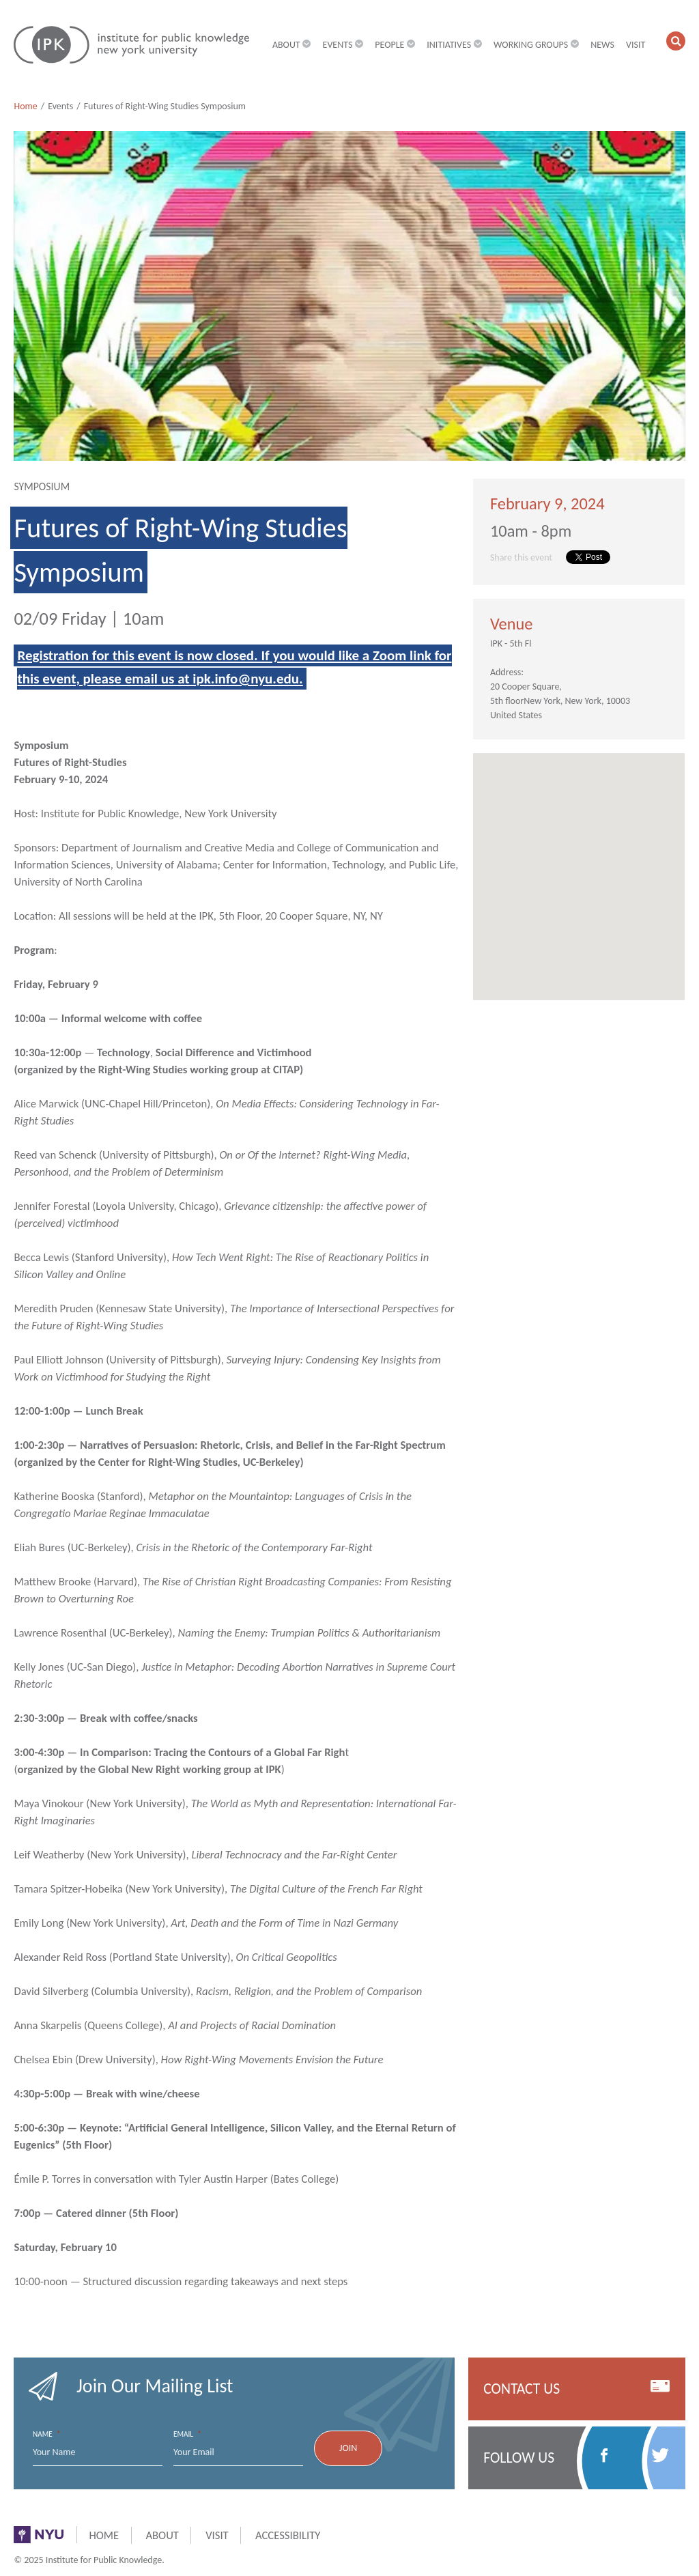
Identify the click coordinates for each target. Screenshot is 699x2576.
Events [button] (343, 45)
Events (60, 106)
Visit (635, 45)
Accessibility (287, 2535)
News (602, 45)
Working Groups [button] (536, 45)
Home (25, 106)
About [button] (291, 45)
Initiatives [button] (454, 45)
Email (187, 2434)
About (162, 2535)
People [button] (395, 45)
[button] (675, 41)
